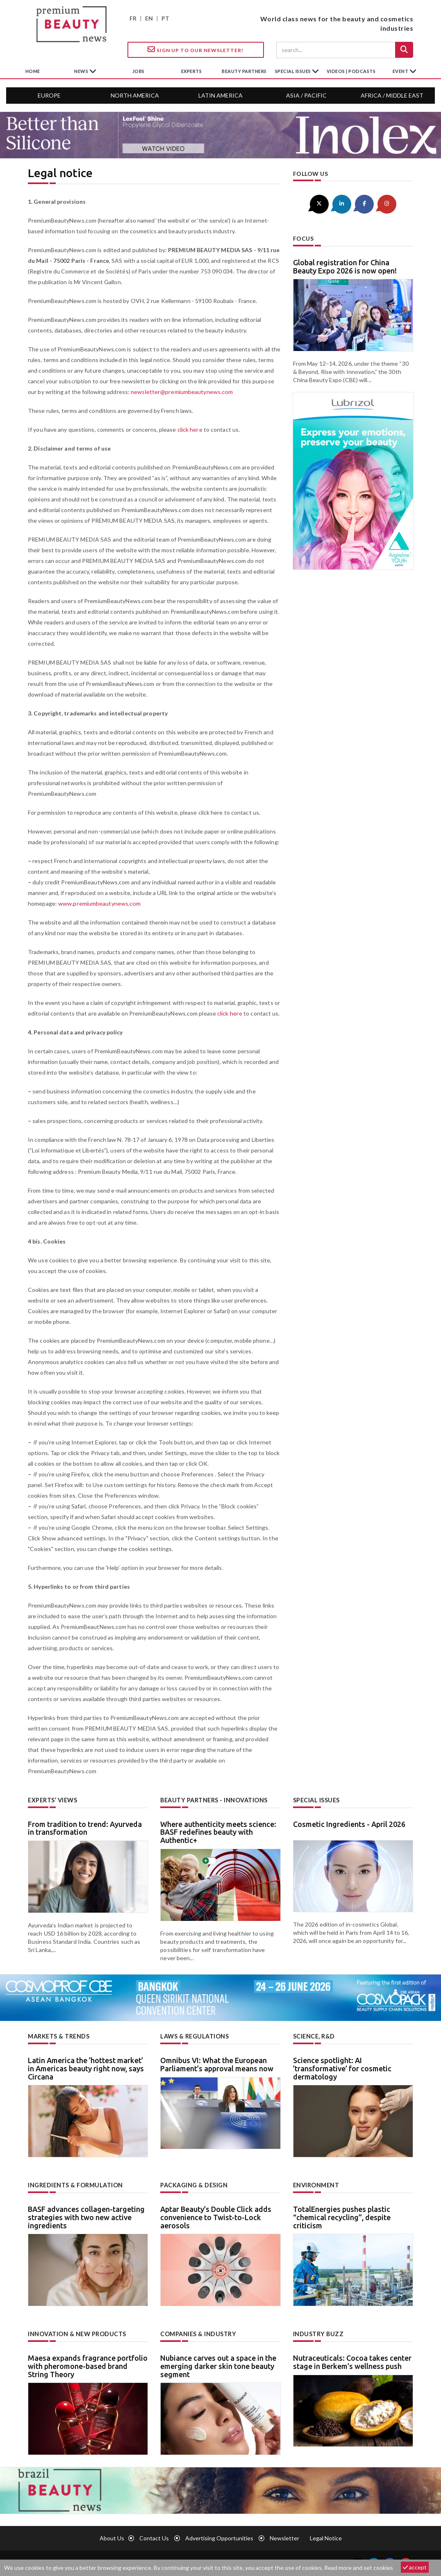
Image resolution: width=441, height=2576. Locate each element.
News (81, 71)
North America (135, 95)
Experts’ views (52, 1800)
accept (415, 2567)
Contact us (154, 2537)
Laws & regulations (193, 2036)
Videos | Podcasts (351, 71)
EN (149, 18)
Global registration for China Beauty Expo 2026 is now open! (345, 266)
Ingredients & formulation (75, 2184)
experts (191, 71)
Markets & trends (58, 2036)
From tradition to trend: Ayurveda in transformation (85, 1828)
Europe (49, 95)
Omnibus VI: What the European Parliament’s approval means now (216, 2064)
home (32, 71)
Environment (316, 2184)
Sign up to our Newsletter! (195, 49)
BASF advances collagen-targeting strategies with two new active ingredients (86, 2217)
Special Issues (316, 1800)
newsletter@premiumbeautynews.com (181, 391)
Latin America (220, 95)
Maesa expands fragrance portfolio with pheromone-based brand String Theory (88, 2365)
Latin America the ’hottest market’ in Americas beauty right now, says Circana (86, 2068)
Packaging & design (193, 2184)
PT (165, 18)
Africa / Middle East (392, 95)
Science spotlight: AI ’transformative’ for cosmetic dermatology (342, 2068)
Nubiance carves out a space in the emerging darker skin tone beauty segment (218, 2365)
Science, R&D (314, 2036)
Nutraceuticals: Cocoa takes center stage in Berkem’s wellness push (352, 2361)
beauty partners (244, 71)
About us (112, 2537)
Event (401, 71)
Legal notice (326, 2537)
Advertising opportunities (219, 2537)
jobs (138, 71)
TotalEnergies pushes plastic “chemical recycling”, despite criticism (342, 2217)
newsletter (284, 2537)
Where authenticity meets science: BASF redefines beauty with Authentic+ (218, 1832)
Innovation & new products (77, 2333)
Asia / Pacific (306, 95)
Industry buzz (317, 2333)
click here (189, 429)
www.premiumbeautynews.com (99, 903)
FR (133, 18)
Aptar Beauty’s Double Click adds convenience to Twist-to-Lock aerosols (215, 2217)
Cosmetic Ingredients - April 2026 (349, 1824)
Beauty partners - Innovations (213, 1800)
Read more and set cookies (358, 2567)
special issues (293, 71)
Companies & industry (197, 2333)
